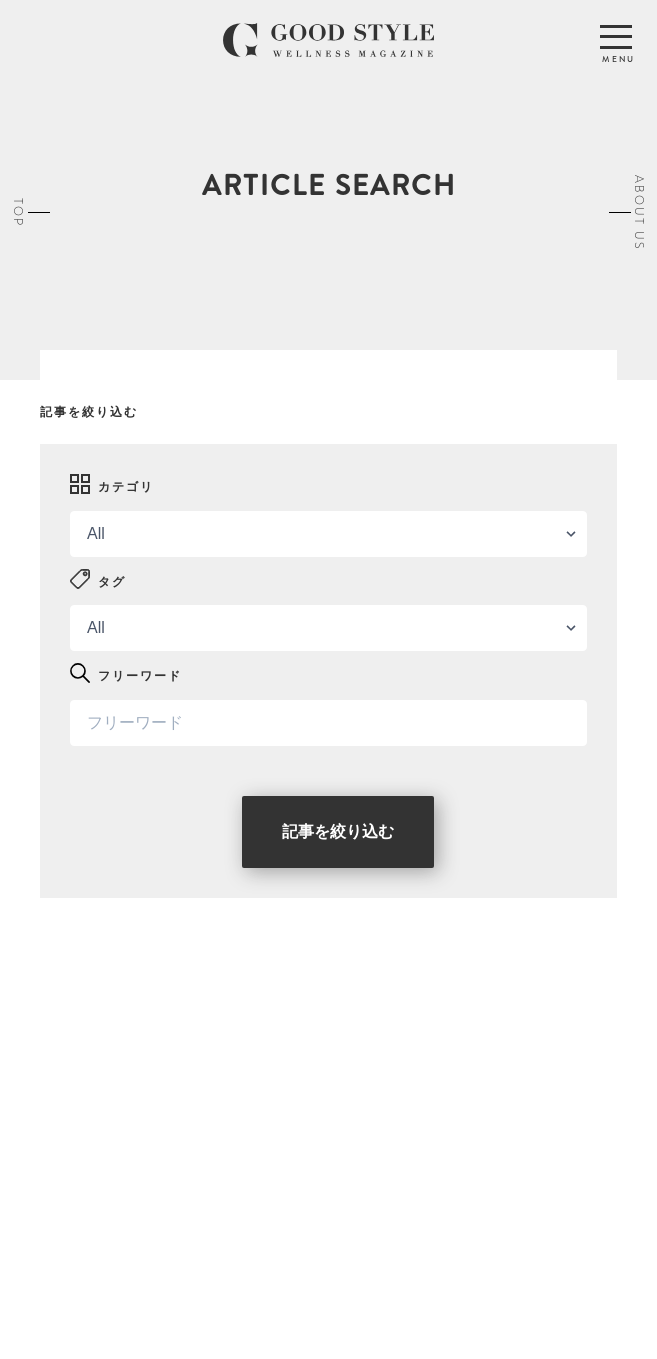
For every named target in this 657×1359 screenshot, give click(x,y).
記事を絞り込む (338, 831)
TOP (18, 212)
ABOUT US (639, 212)
